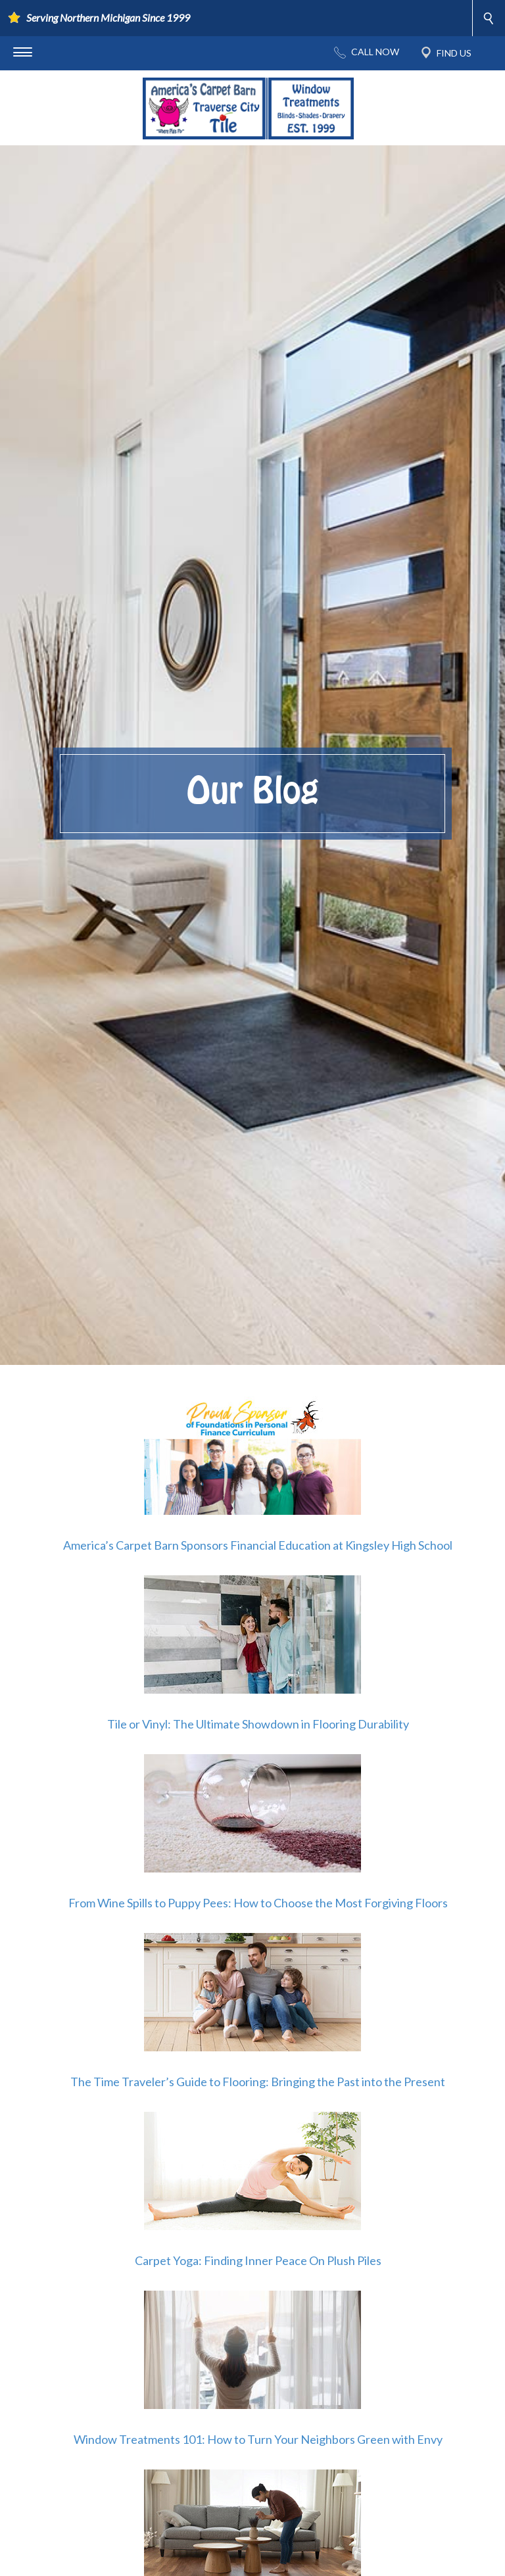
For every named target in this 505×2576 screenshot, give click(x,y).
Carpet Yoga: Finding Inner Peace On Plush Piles (258, 2260)
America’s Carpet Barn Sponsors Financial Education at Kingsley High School (257, 1545)
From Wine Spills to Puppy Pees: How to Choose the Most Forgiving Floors (258, 1903)
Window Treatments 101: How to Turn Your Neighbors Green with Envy (258, 2439)
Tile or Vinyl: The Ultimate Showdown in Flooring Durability (258, 1724)
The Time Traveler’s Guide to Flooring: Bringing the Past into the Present (257, 2081)
